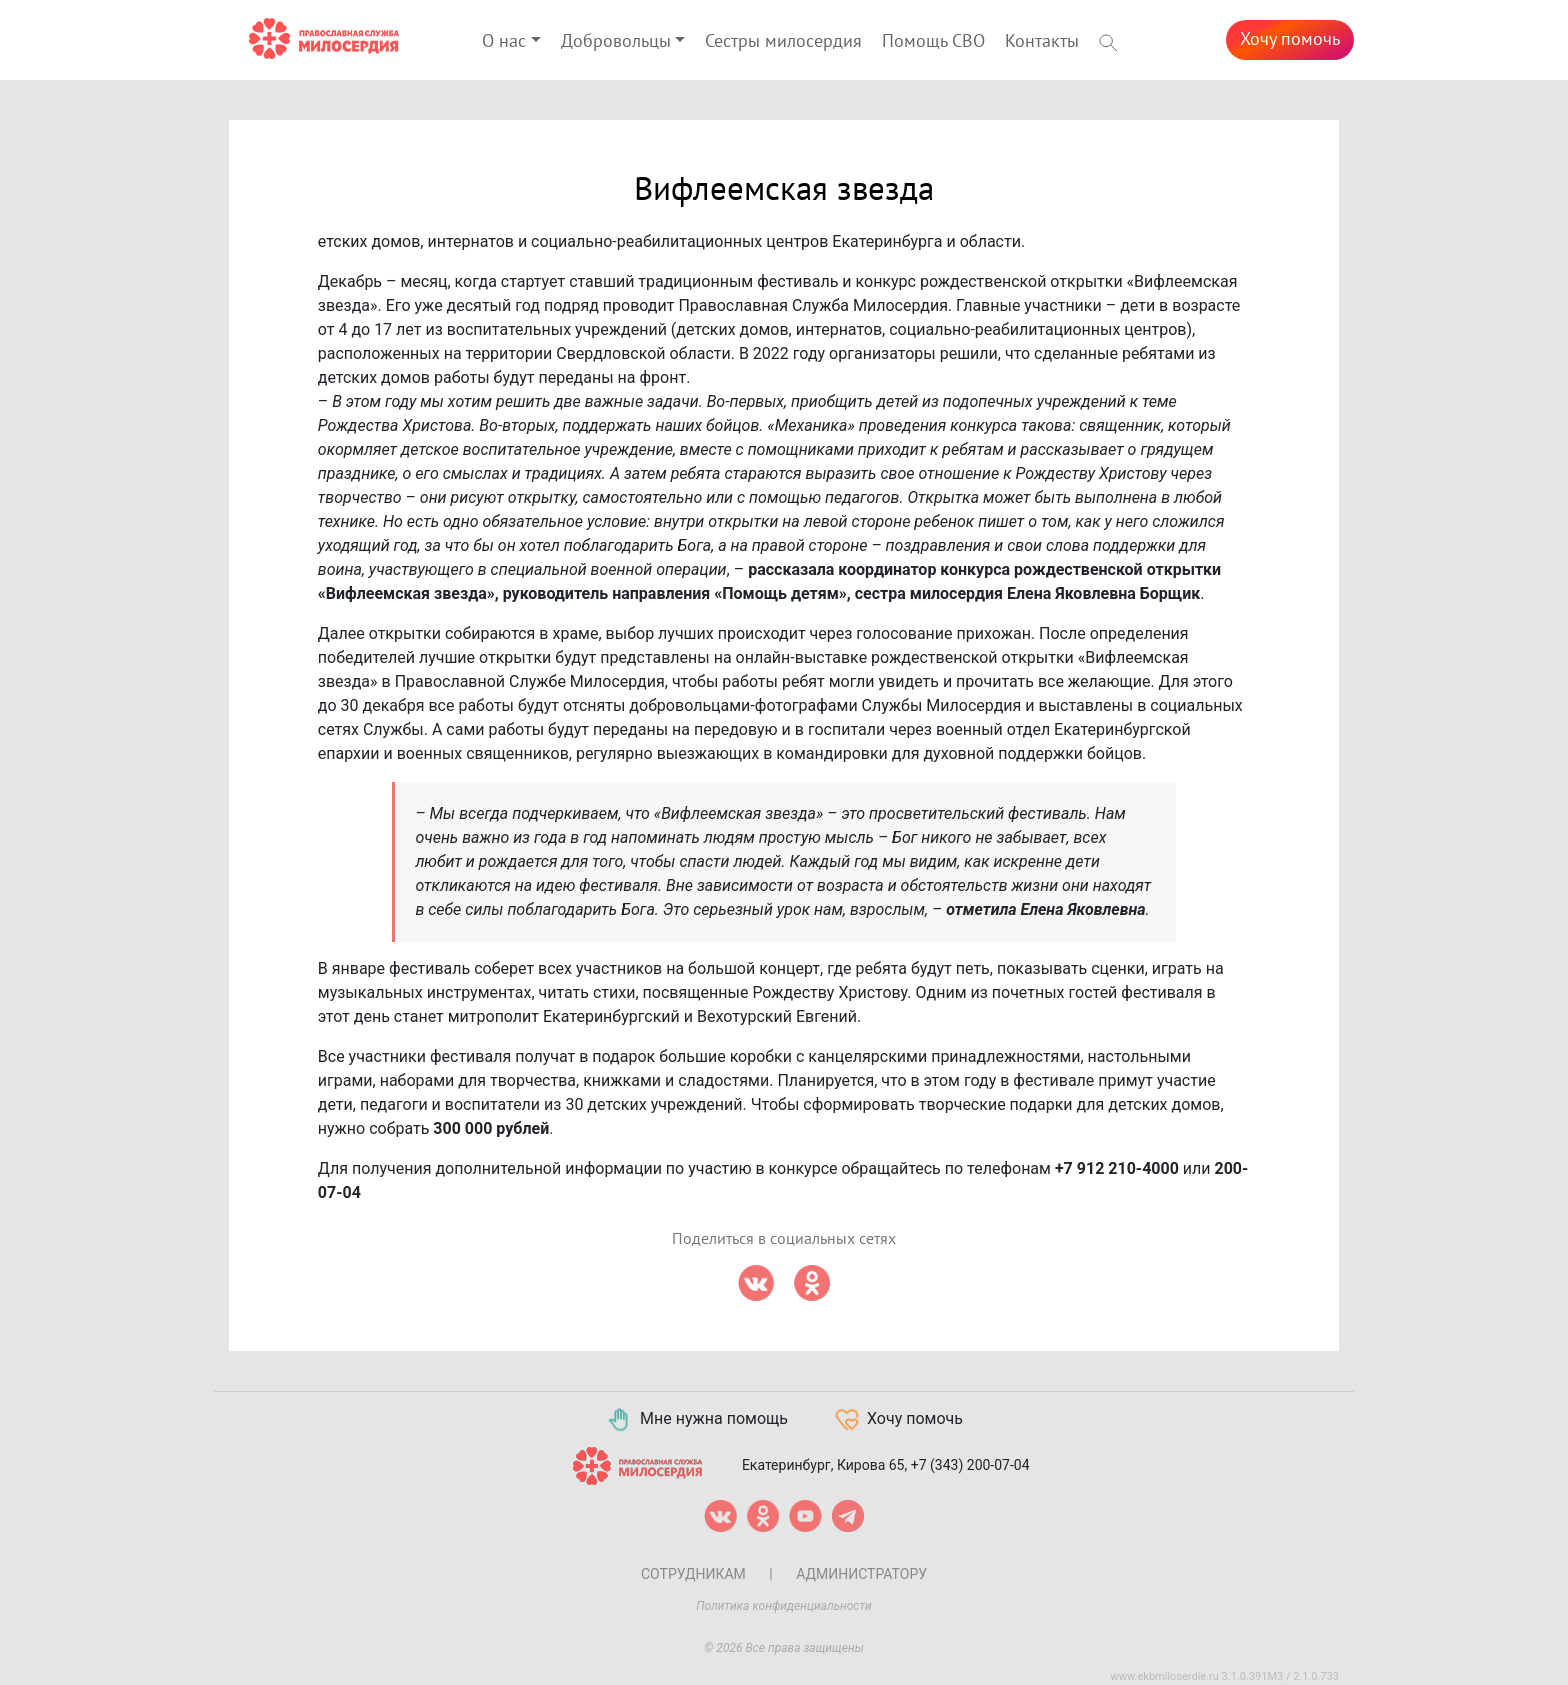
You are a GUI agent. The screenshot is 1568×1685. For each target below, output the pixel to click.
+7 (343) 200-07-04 (970, 1464)
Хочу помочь (1290, 39)
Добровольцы (616, 41)
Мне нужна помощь (696, 1420)
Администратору (861, 1574)
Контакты (1042, 41)
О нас (504, 41)
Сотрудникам (693, 1574)
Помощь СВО (933, 41)
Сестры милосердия (783, 41)
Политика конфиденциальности (784, 1606)
